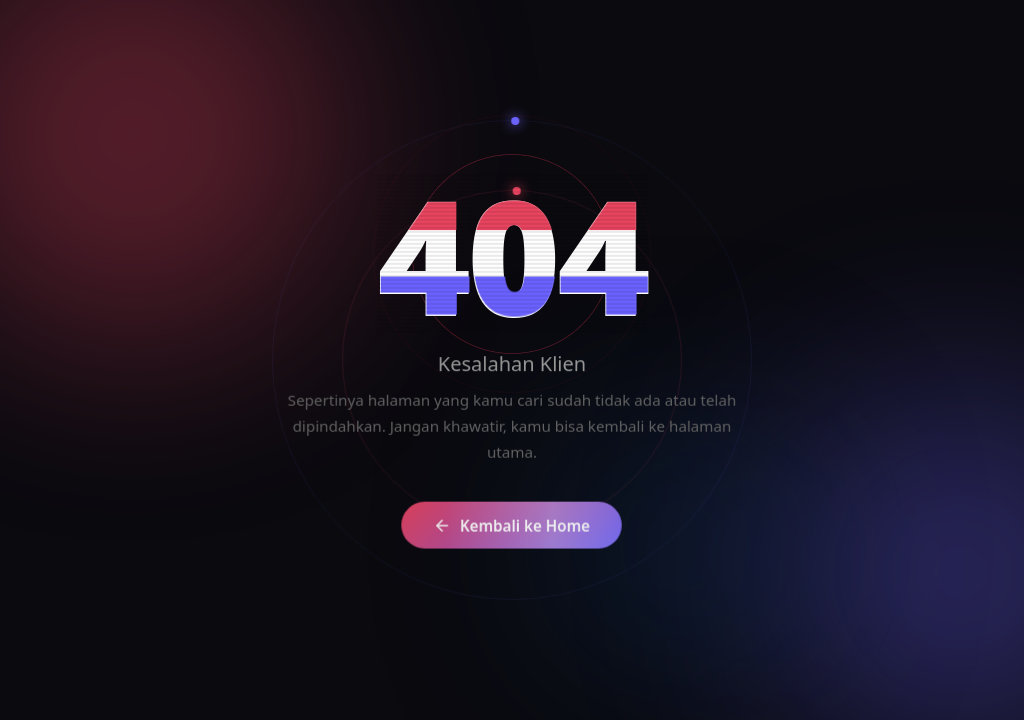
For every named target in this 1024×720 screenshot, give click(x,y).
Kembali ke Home (499, 531)
